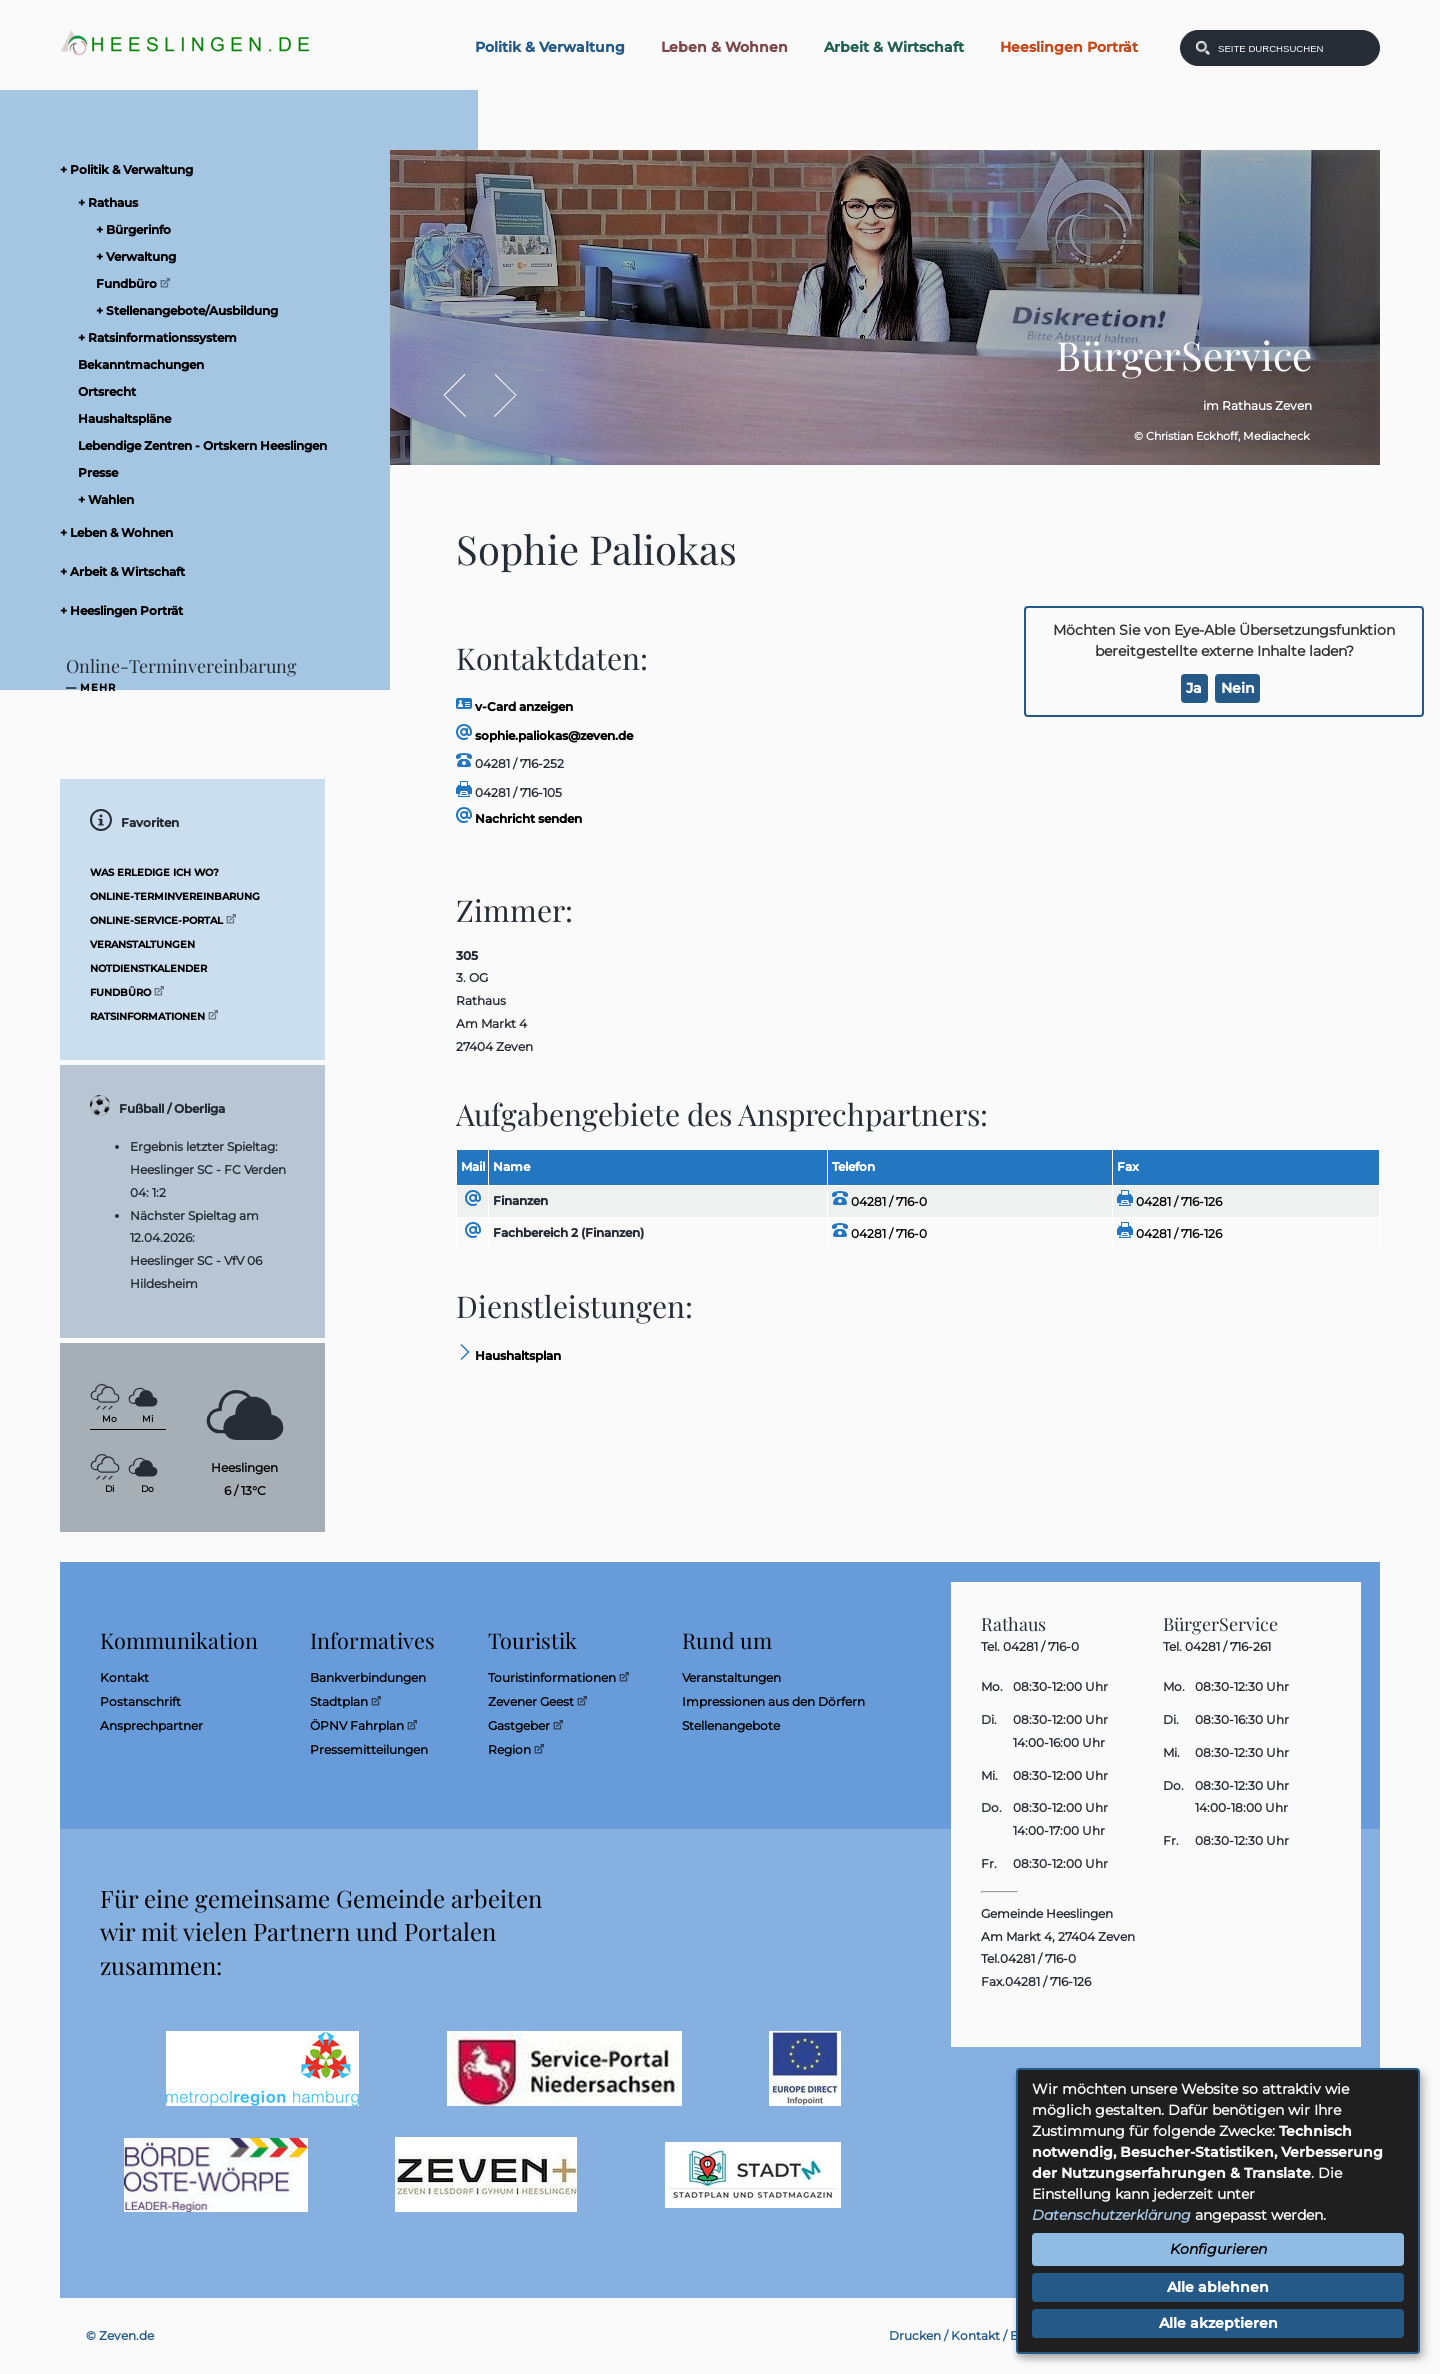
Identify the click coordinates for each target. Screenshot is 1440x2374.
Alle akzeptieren (1218, 2323)
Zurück (464, 395)
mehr (98, 688)
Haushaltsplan (508, 1355)
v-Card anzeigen (514, 706)
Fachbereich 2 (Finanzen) (568, 1232)
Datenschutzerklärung (1111, 2215)
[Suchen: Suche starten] (1203, 48)
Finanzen (520, 1200)
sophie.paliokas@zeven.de (544, 735)
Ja (1194, 688)
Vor (494, 395)
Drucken (915, 2335)
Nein (1238, 688)
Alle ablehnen (1218, 2287)
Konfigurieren (1218, 2249)
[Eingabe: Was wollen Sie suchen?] (1293, 48)
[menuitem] (210, 169)
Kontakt (975, 2335)
